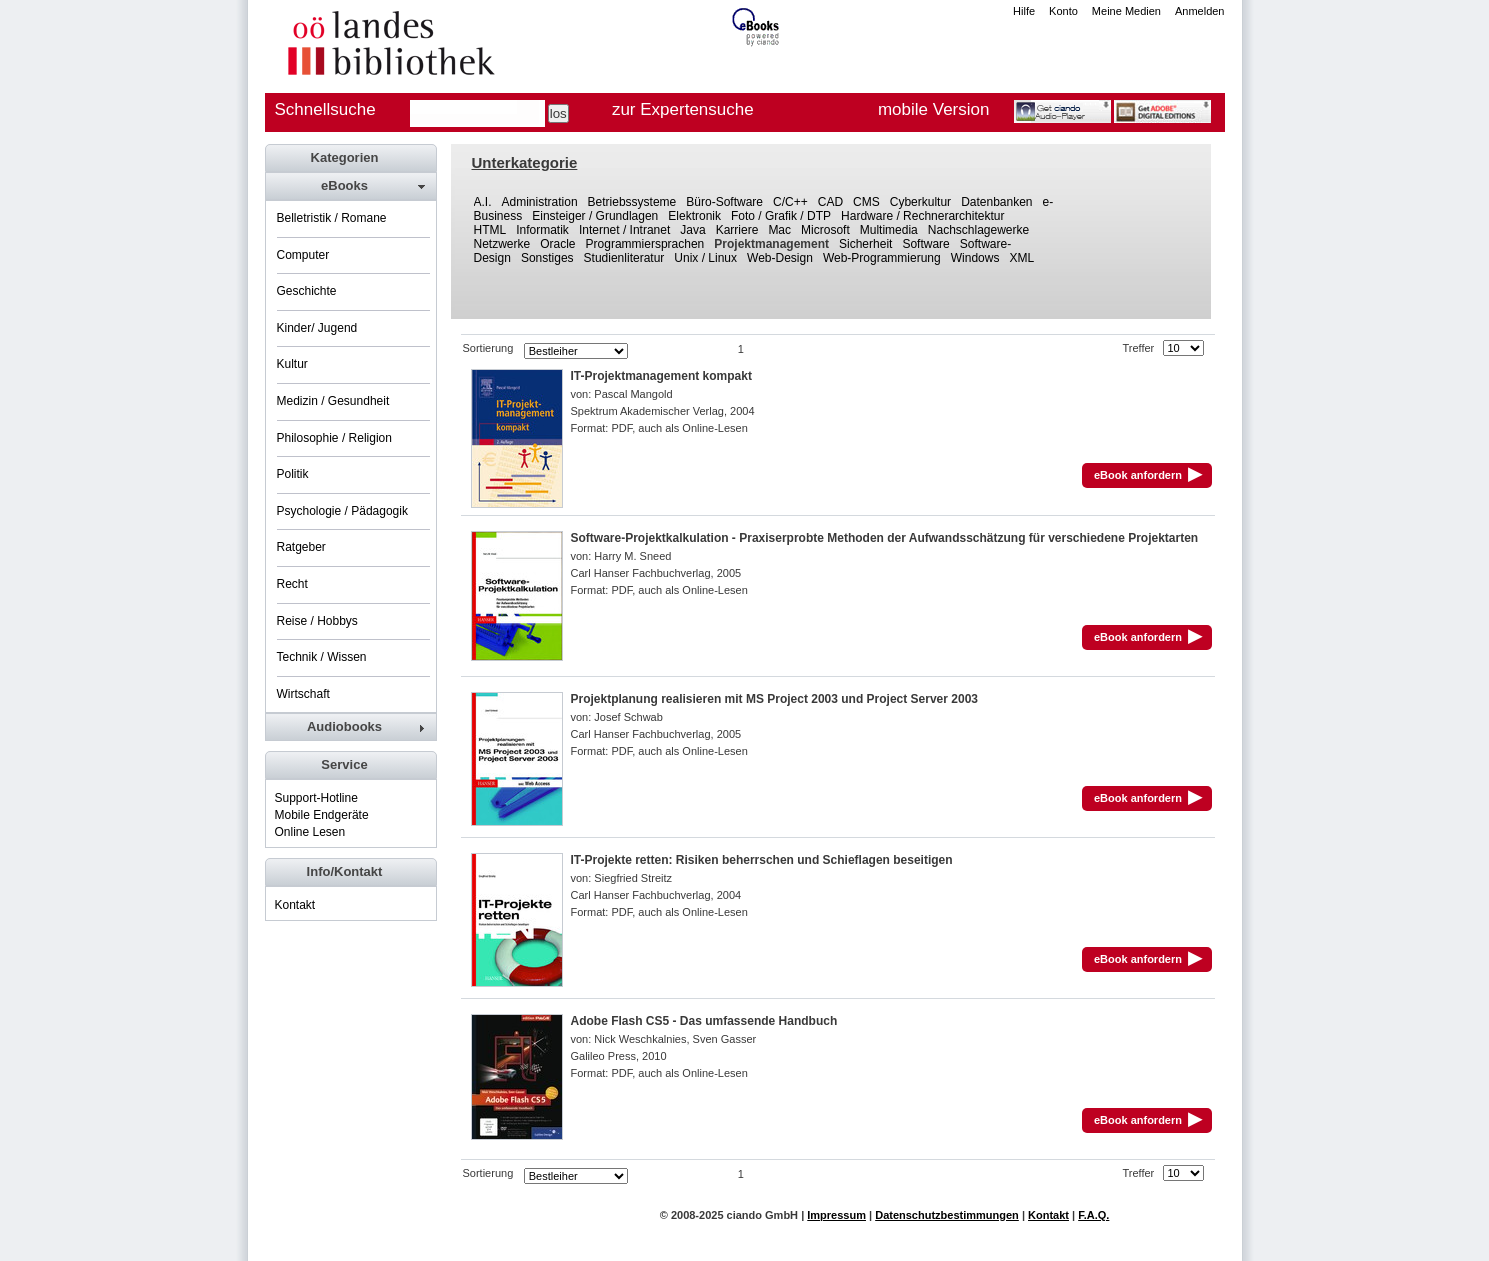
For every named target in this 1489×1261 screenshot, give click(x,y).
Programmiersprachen (645, 244)
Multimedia (889, 230)
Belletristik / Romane (332, 218)
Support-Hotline (316, 798)
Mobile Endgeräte (322, 815)
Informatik (542, 230)
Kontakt (295, 905)
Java (692, 230)
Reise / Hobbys (317, 621)
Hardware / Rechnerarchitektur (922, 216)
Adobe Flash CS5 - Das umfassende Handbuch (704, 1021)
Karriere (737, 230)
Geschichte (307, 291)
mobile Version (934, 109)
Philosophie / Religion (334, 438)
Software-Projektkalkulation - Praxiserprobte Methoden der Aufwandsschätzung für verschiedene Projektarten (885, 538)
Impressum (836, 1215)
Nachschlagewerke (978, 230)
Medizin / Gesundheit (333, 401)
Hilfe (1024, 11)
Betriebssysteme (632, 202)
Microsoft (825, 230)
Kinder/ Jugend (317, 328)
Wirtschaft (303, 694)
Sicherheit (865, 244)
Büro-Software (724, 202)
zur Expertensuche (683, 109)
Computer (303, 255)
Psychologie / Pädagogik (342, 511)
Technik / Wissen (322, 657)
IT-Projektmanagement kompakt (661, 376)
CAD (830, 202)
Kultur (292, 364)
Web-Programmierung (882, 258)
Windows (975, 258)
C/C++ (790, 202)
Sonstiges (547, 258)
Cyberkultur (920, 202)
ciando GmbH (763, 1215)
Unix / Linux (705, 258)
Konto (1063, 11)
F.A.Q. (1093, 1215)
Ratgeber (301, 547)
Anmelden (1200, 11)
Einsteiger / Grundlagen (595, 216)
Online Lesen (310, 832)
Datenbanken (996, 202)
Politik (293, 474)
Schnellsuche (325, 109)
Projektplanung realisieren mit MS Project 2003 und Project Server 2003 (775, 699)
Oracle (557, 244)
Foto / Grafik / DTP (781, 216)
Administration (540, 202)
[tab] (350, 186)
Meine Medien (1126, 11)
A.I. (483, 202)
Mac (779, 230)
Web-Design (780, 258)
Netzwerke (502, 244)
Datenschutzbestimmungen (947, 1215)
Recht (292, 584)
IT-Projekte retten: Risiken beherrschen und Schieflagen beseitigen (762, 860)
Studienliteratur (624, 258)
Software (925, 244)
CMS (866, 202)
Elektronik (694, 216)
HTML (490, 230)
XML (1021, 258)
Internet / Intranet (624, 230)
